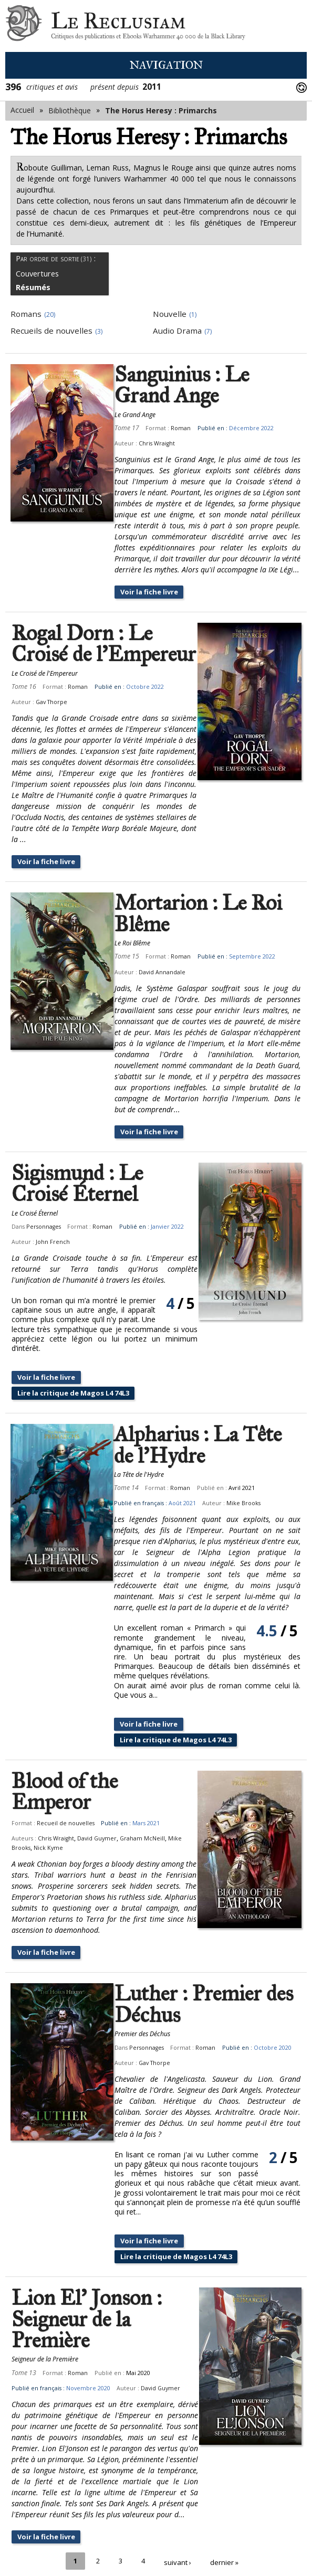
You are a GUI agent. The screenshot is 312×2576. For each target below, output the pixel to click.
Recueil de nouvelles (66, 1794)
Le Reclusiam (23, 26)
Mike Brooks (254, 1494)
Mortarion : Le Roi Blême (193, 903)
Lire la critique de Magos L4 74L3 (79, 1384)
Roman (175, 428)
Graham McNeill (142, 1810)
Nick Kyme (48, 1819)
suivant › (178, 2533)
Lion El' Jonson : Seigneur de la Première (87, 2292)
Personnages (43, 1217)
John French (124, 1232)
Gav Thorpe (51, 702)
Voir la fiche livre (146, 592)
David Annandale (156, 962)
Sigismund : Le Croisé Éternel (77, 1174)
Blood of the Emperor (107, 1773)
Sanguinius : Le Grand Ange (176, 385)
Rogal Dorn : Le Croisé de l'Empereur (104, 644)
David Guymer (97, 1810)
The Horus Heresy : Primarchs (161, 110)
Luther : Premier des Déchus (198, 1976)
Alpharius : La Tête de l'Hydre (208, 1436)
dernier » (226, 2533)
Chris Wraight (151, 443)
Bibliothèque (69, 110)
